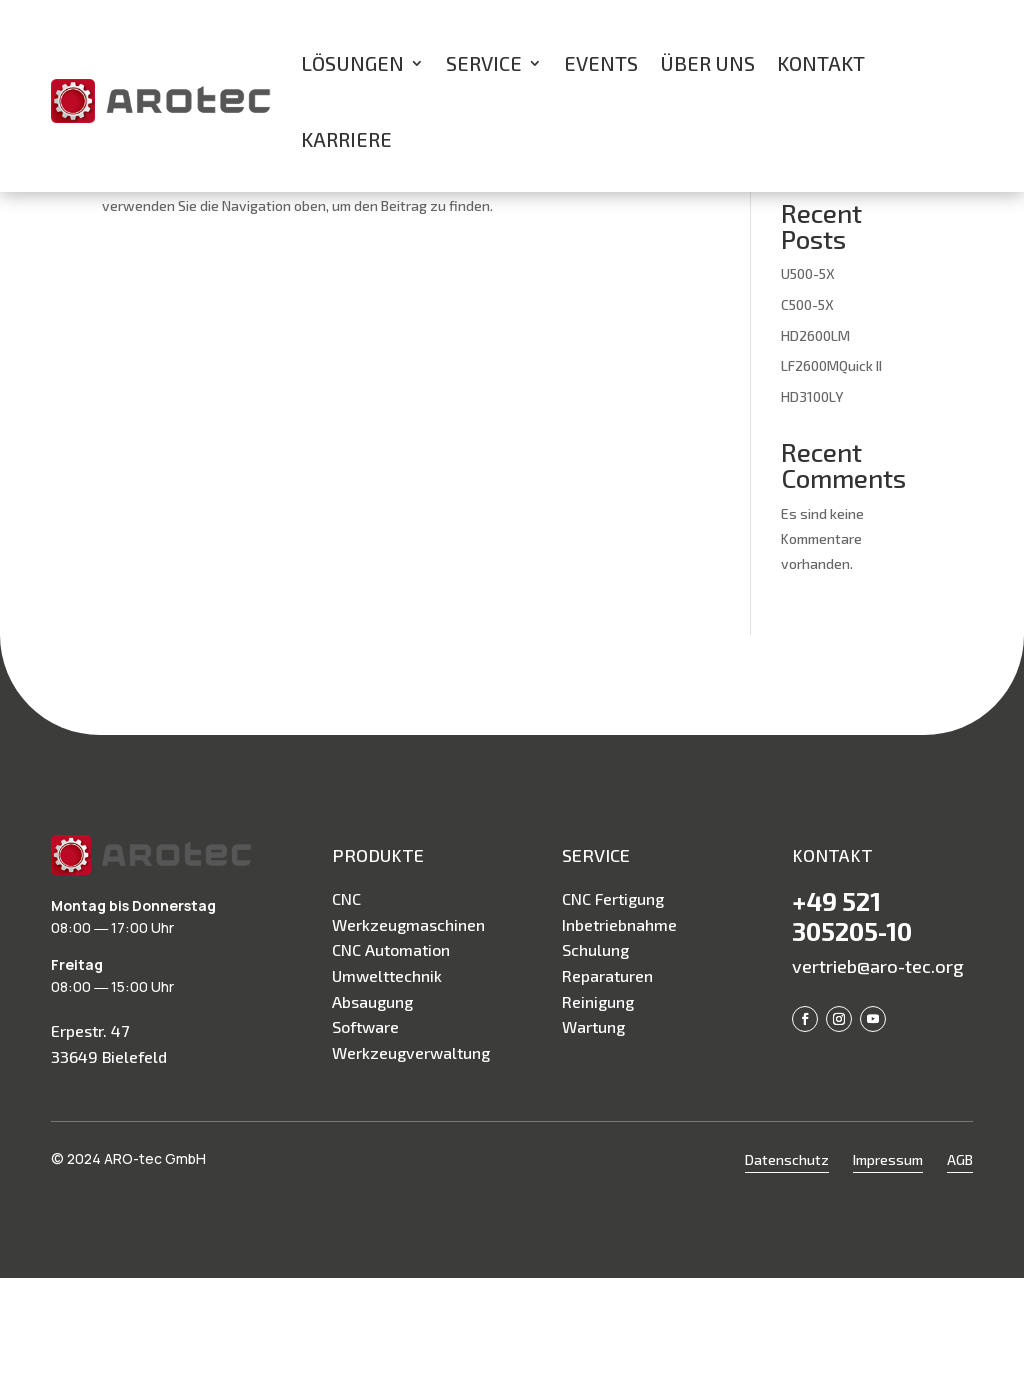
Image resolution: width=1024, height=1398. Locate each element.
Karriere (346, 139)
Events (601, 63)
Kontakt (821, 63)
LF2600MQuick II (831, 485)
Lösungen (352, 63)
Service (484, 63)
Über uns (707, 63)
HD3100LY (812, 516)
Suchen (887, 270)
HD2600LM (815, 455)
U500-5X (808, 393)
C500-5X (807, 424)
